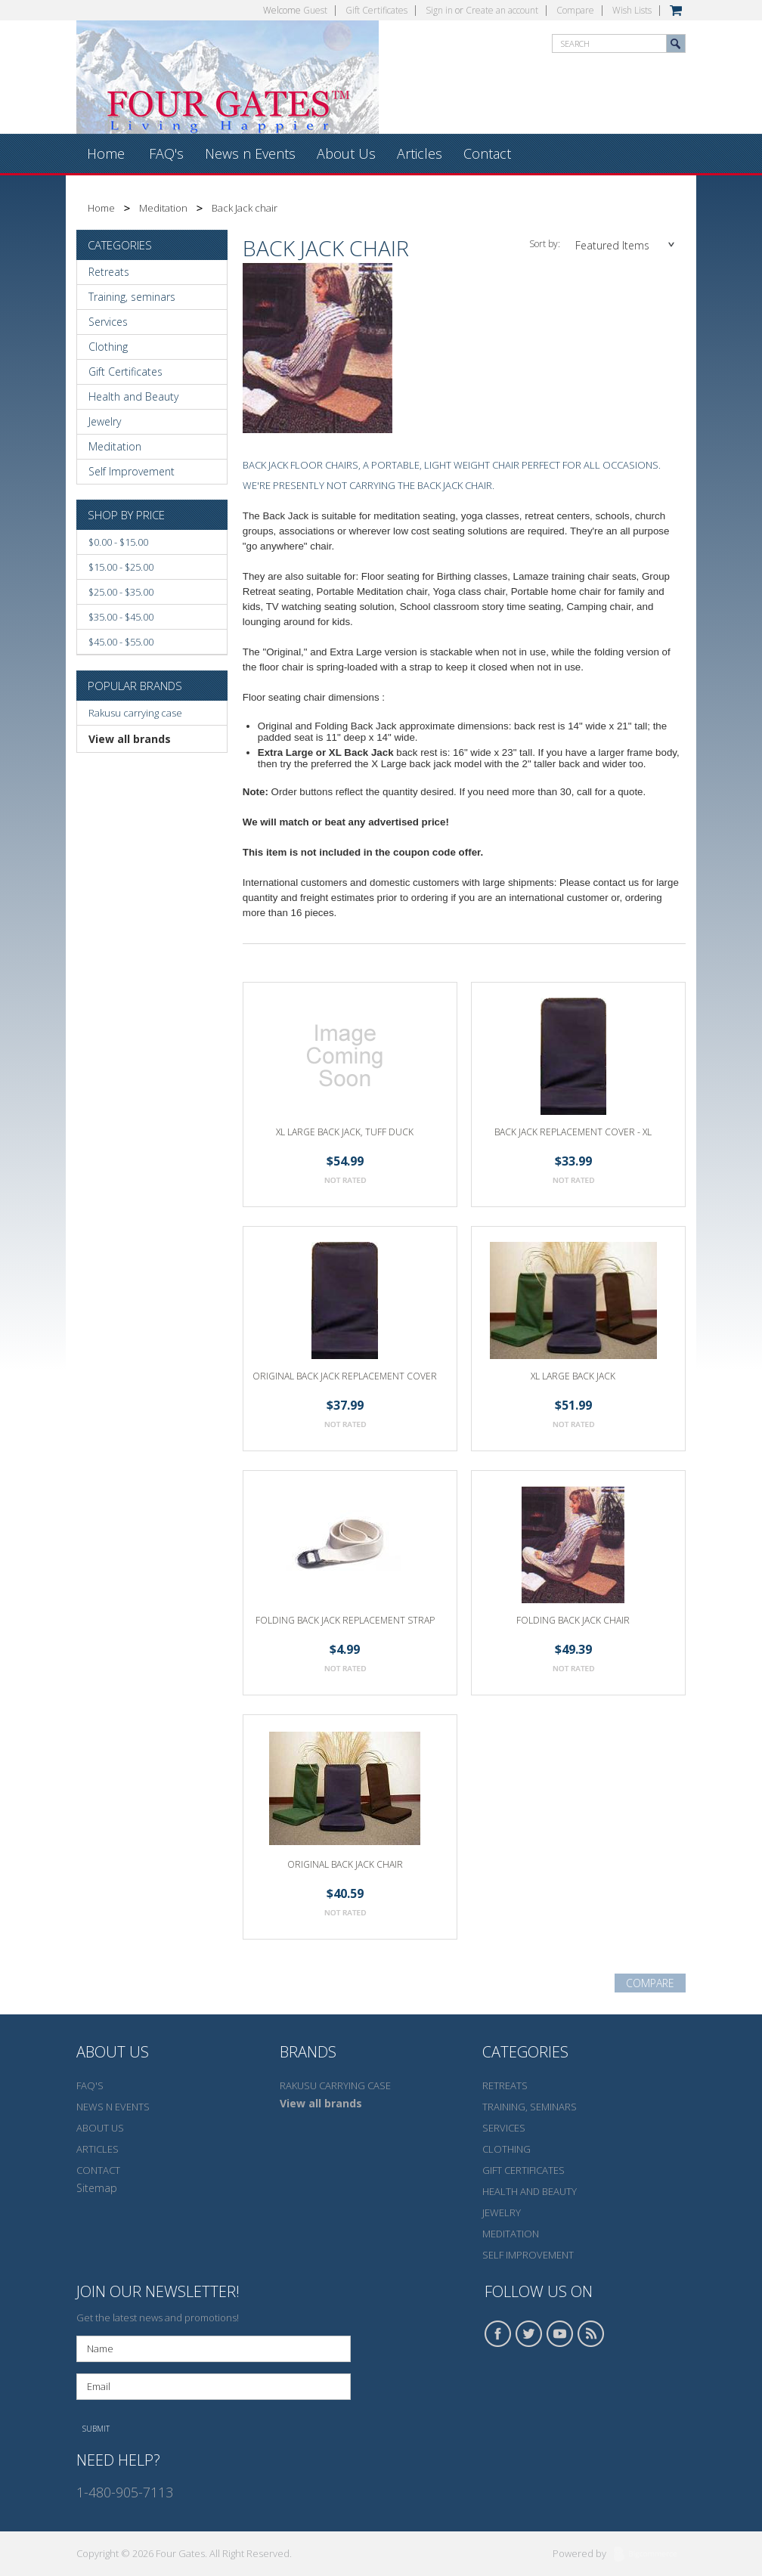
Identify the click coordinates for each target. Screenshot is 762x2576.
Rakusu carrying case (135, 713)
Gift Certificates (376, 10)
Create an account (502, 10)
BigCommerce (650, 2555)
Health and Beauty (133, 396)
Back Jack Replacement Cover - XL (573, 1131)
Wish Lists (632, 10)
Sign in (439, 10)
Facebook (498, 2334)
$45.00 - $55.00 (120, 642)
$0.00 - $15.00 (118, 542)
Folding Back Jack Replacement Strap (345, 1620)
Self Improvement (131, 471)
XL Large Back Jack (573, 1376)
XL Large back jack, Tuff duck (345, 1131)
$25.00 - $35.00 (120, 592)
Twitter (529, 2334)
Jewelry (104, 421)
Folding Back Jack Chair (573, 1620)
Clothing (108, 346)
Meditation (163, 208)
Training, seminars (131, 296)
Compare (575, 10)
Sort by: (544, 243)
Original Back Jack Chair (345, 1864)
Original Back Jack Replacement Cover (344, 1376)
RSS (591, 2334)
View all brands (129, 739)
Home (101, 208)
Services (108, 321)
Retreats (108, 272)
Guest (315, 10)
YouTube (560, 2334)
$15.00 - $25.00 (120, 567)
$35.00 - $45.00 (120, 617)
